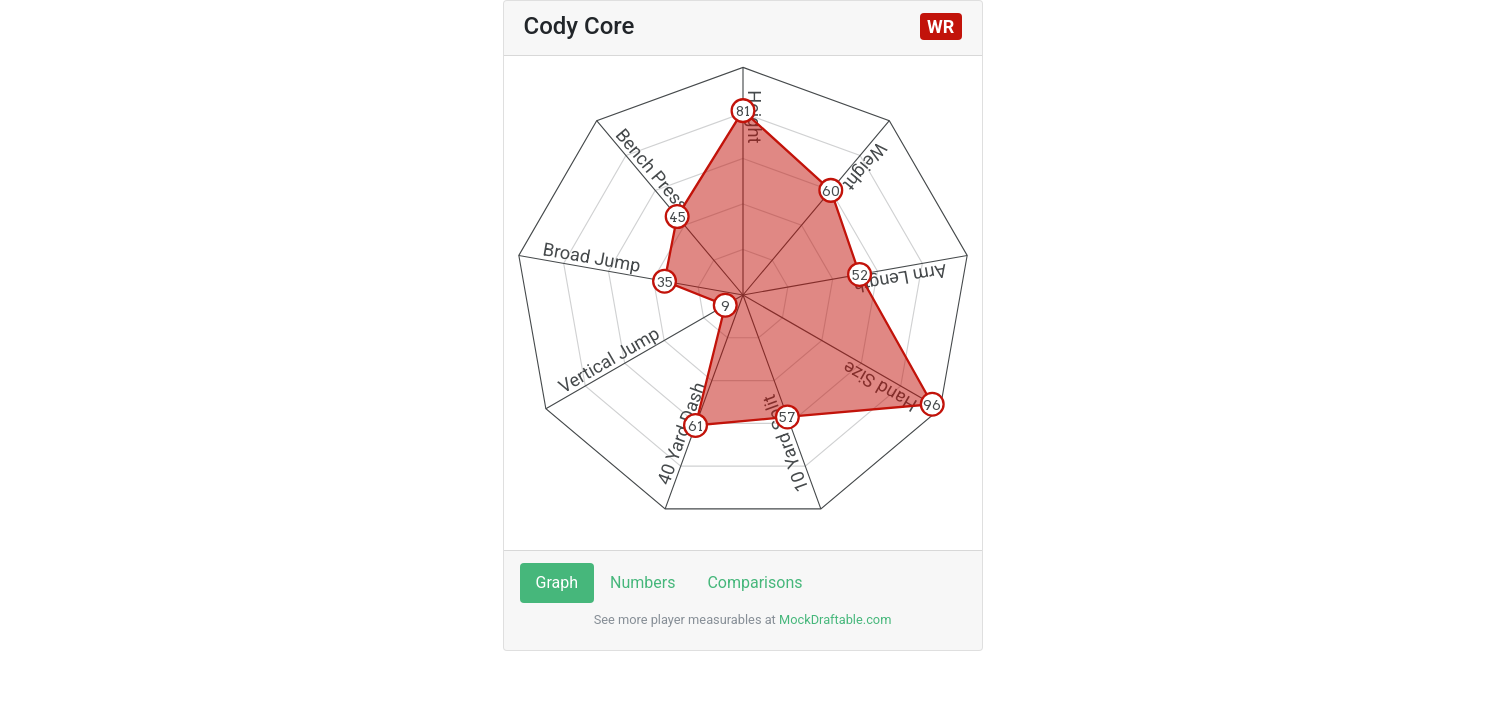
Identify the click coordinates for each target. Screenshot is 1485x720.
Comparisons (754, 582)
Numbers (642, 582)
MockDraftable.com (834, 619)
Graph (557, 582)
